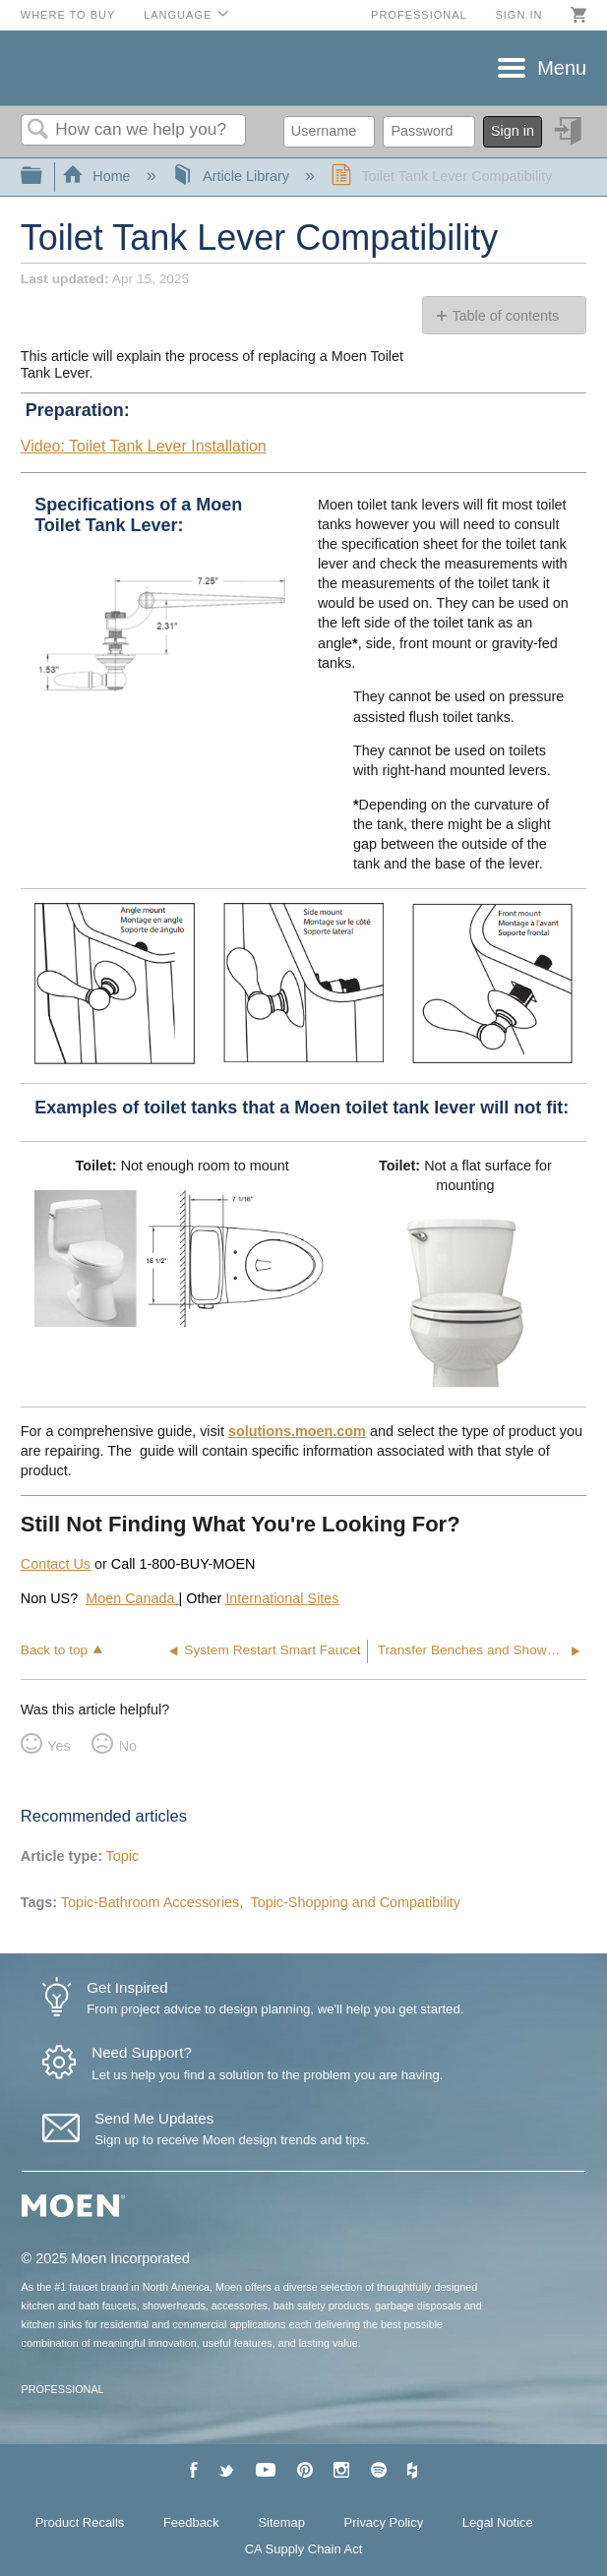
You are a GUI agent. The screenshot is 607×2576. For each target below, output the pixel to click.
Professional (419, 15)
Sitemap (281, 2522)
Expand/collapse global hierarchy (44, 176)
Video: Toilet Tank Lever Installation (144, 446)
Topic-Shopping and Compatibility (355, 1902)
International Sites (281, 1598)
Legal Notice (497, 2522)
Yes (58, 1746)
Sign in (518, 15)
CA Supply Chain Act (304, 2549)
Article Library (232, 176)
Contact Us (56, 1564)
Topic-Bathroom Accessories (150, 1902)
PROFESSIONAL (63, 2389)
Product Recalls (80, 2522)
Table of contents (505, 316)
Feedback (191, 2522)
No (128, 1746)
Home (98, 176)
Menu (561, 68)
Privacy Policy (384, 2522)
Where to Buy (68, 15)
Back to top (54, 1650)
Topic (123, 1856)
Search (38, 130)
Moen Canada (132, 1598)
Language (178, 15)
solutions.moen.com (297, 1431)
